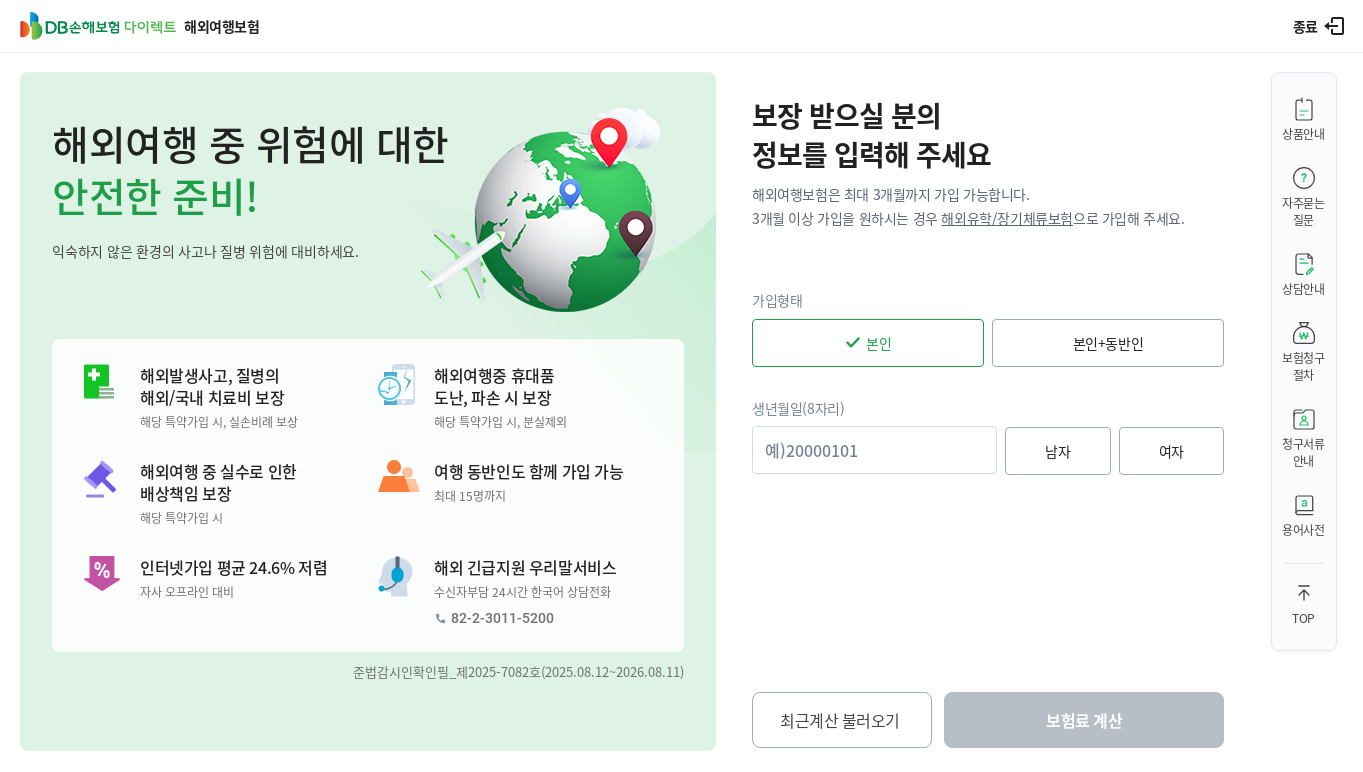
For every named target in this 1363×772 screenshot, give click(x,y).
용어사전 (1303, 529)
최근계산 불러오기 (840, 720)
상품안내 (1303, 133)
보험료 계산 (1084, 720)
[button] (368, 411)
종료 (1305, 26)
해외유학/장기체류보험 (1007, 218)
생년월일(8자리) (798, 408)
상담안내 (1303, 288)
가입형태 (777, 300)
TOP (1303, 617)
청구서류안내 (1303, 452)
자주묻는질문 (1303, 211)
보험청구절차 (1303, 366)
